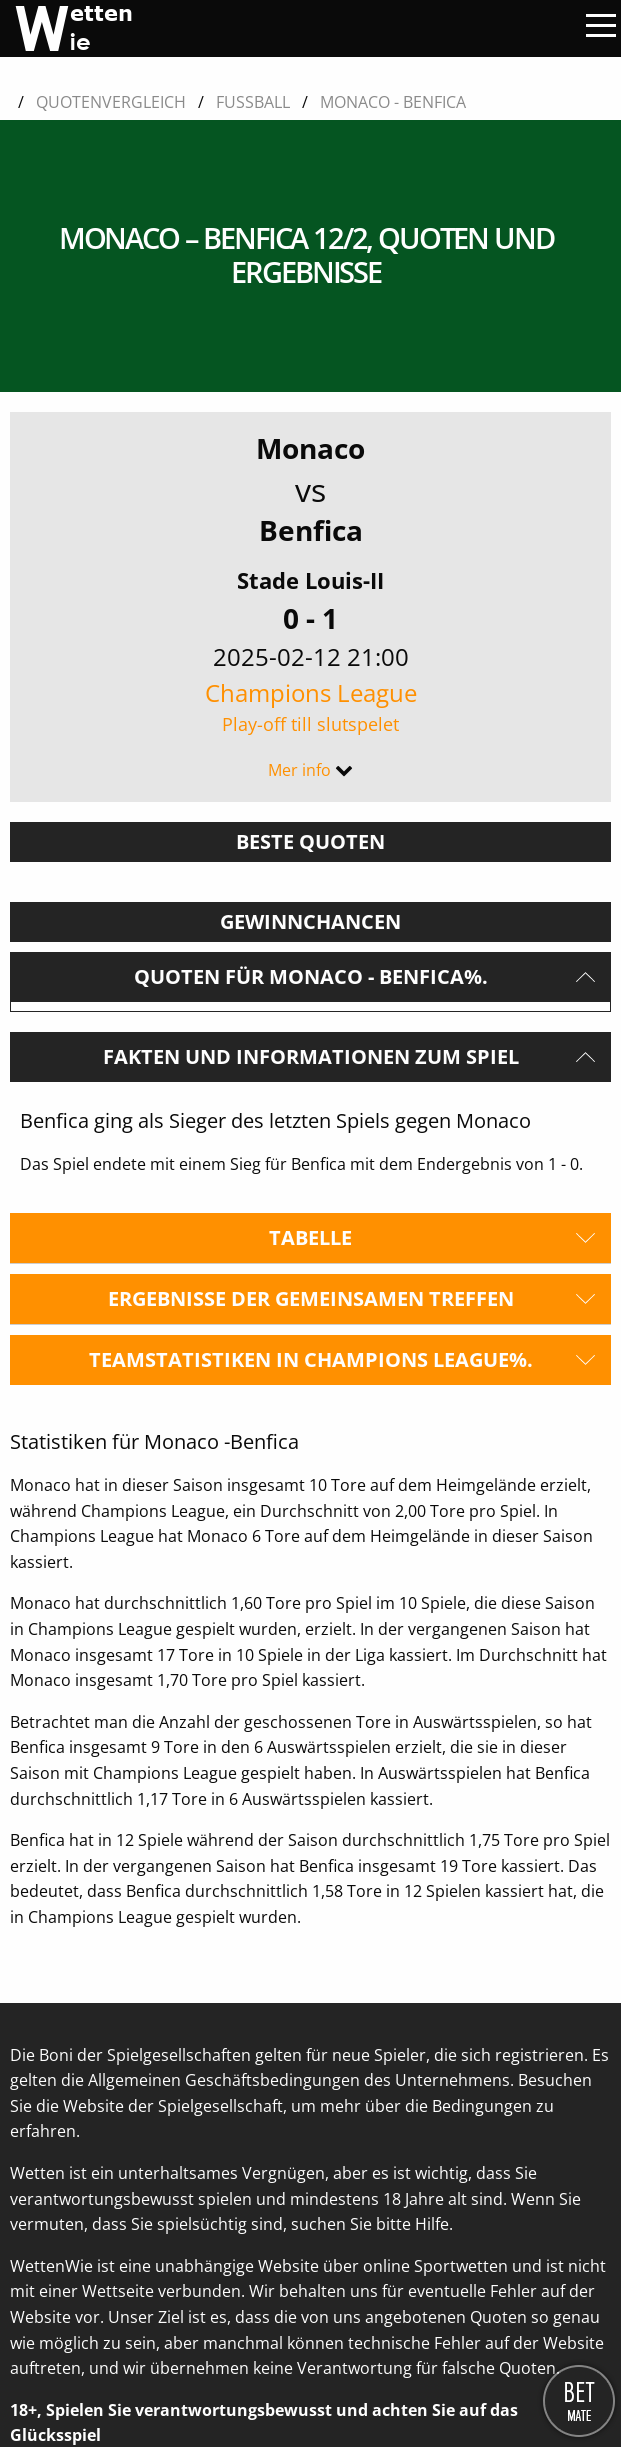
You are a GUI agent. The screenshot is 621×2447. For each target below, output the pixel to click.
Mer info (299, 597)
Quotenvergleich (111, 102)
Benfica (311, 357)
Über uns (45, 2311)
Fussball (253, 102)
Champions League (310, 534)
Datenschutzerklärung (94, 2388)
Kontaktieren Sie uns (88, 2349)
